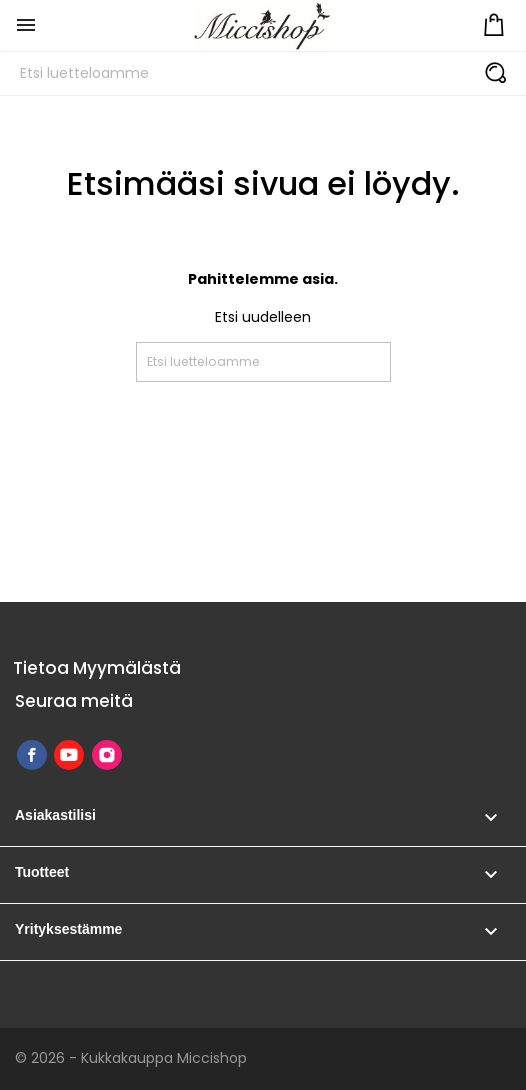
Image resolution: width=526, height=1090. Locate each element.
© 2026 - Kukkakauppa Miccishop (131, 1058)
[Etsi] (263, 73)
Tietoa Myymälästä (97, 668)
